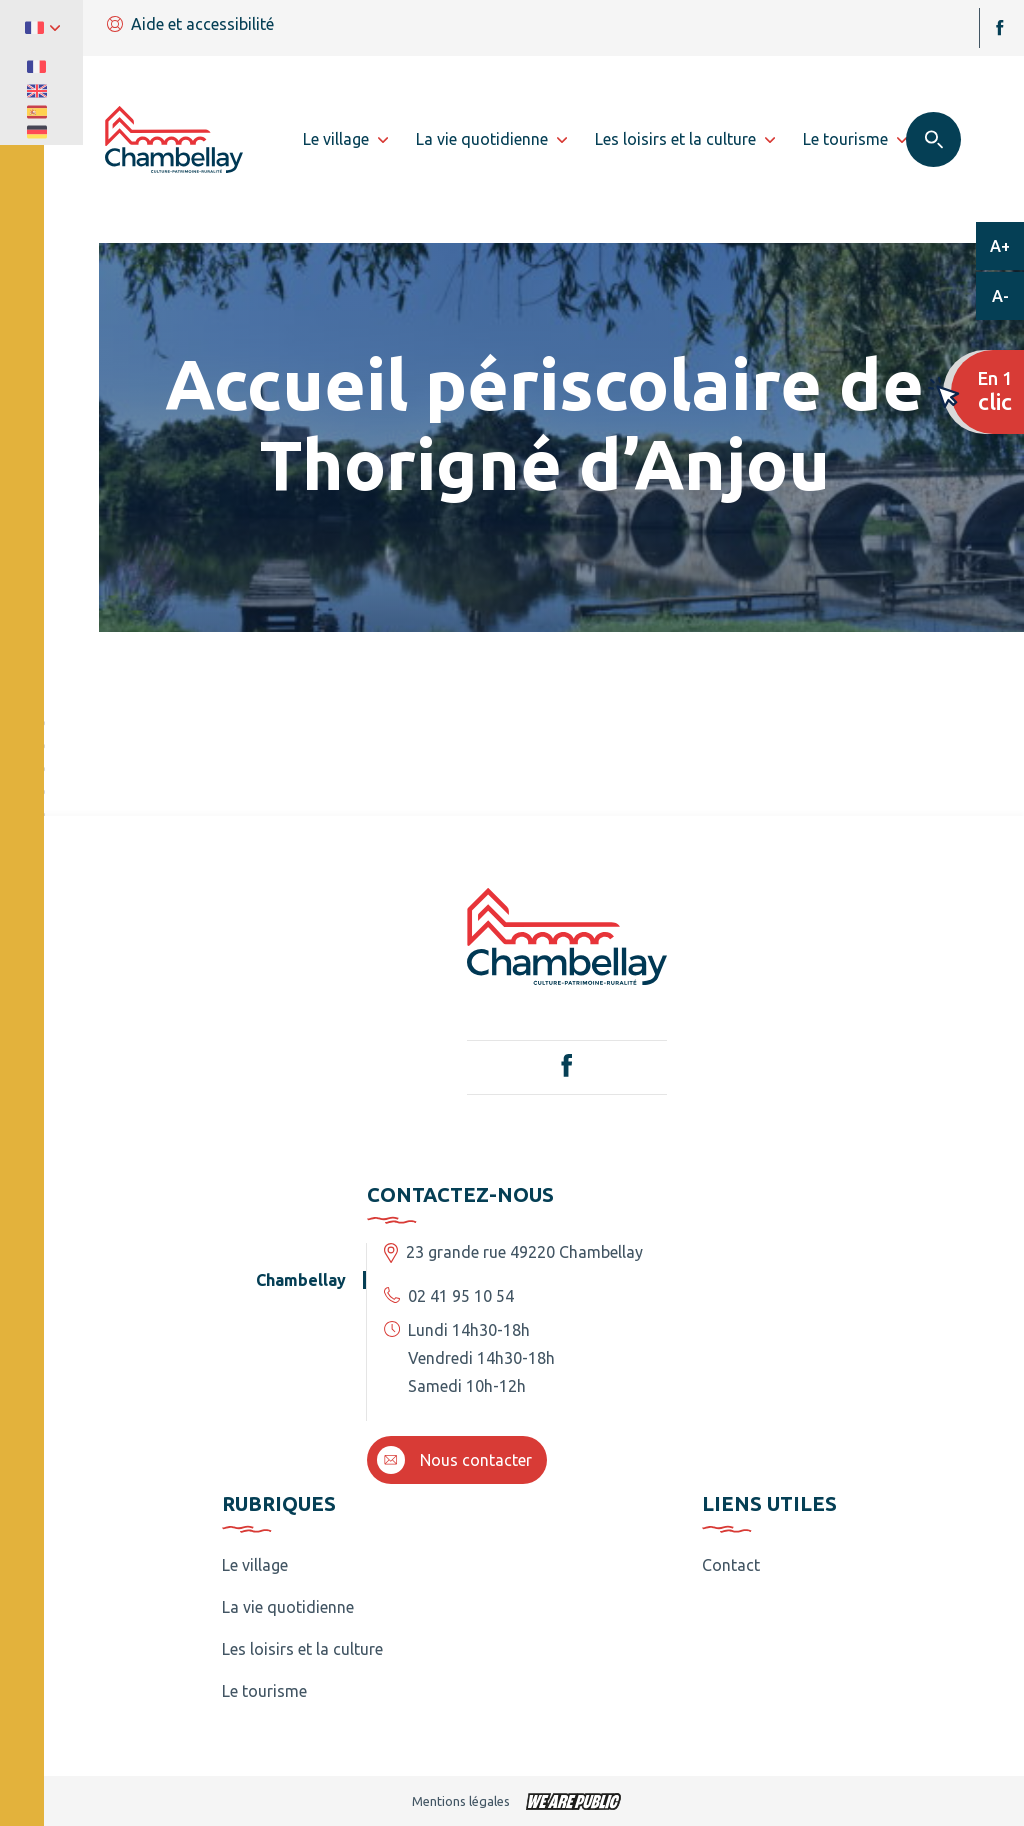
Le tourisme (264, 1691)
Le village (255, 1565)
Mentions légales (461, 1801)
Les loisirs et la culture (302, 1649)
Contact (731, 1565)
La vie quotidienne (288, 1607)
